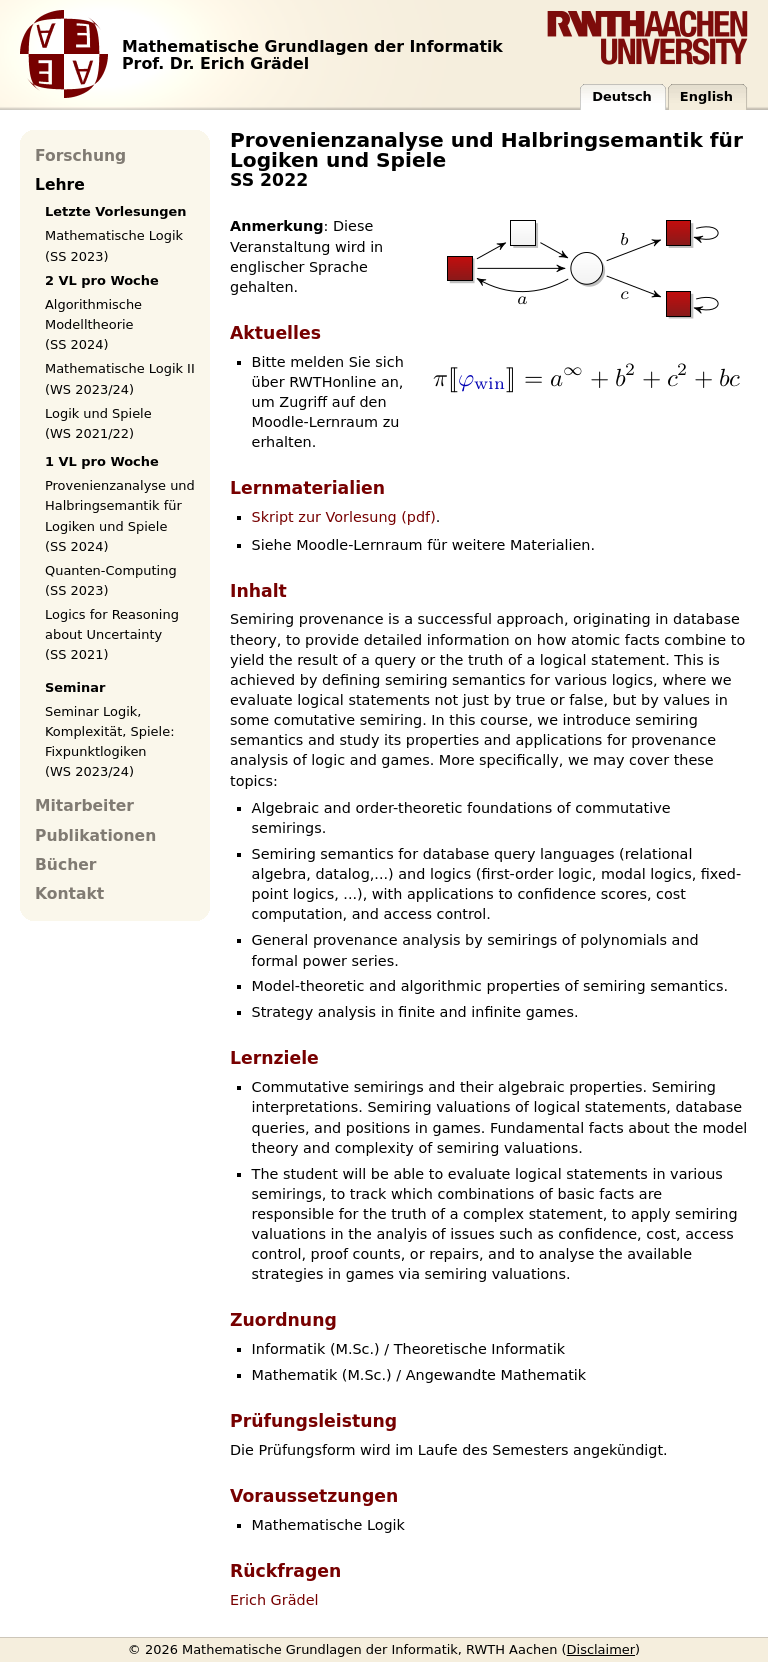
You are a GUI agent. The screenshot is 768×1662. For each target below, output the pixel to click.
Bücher (65, 865)
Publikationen (95, 836)
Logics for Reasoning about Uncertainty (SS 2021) (112, 634)
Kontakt (69, 894)
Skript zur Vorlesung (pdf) (344, 517)
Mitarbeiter (84, 806)
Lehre (60, 185)
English (706, 96)
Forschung (80, 156)
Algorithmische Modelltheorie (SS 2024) (93, 324)
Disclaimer (601, 1649)
